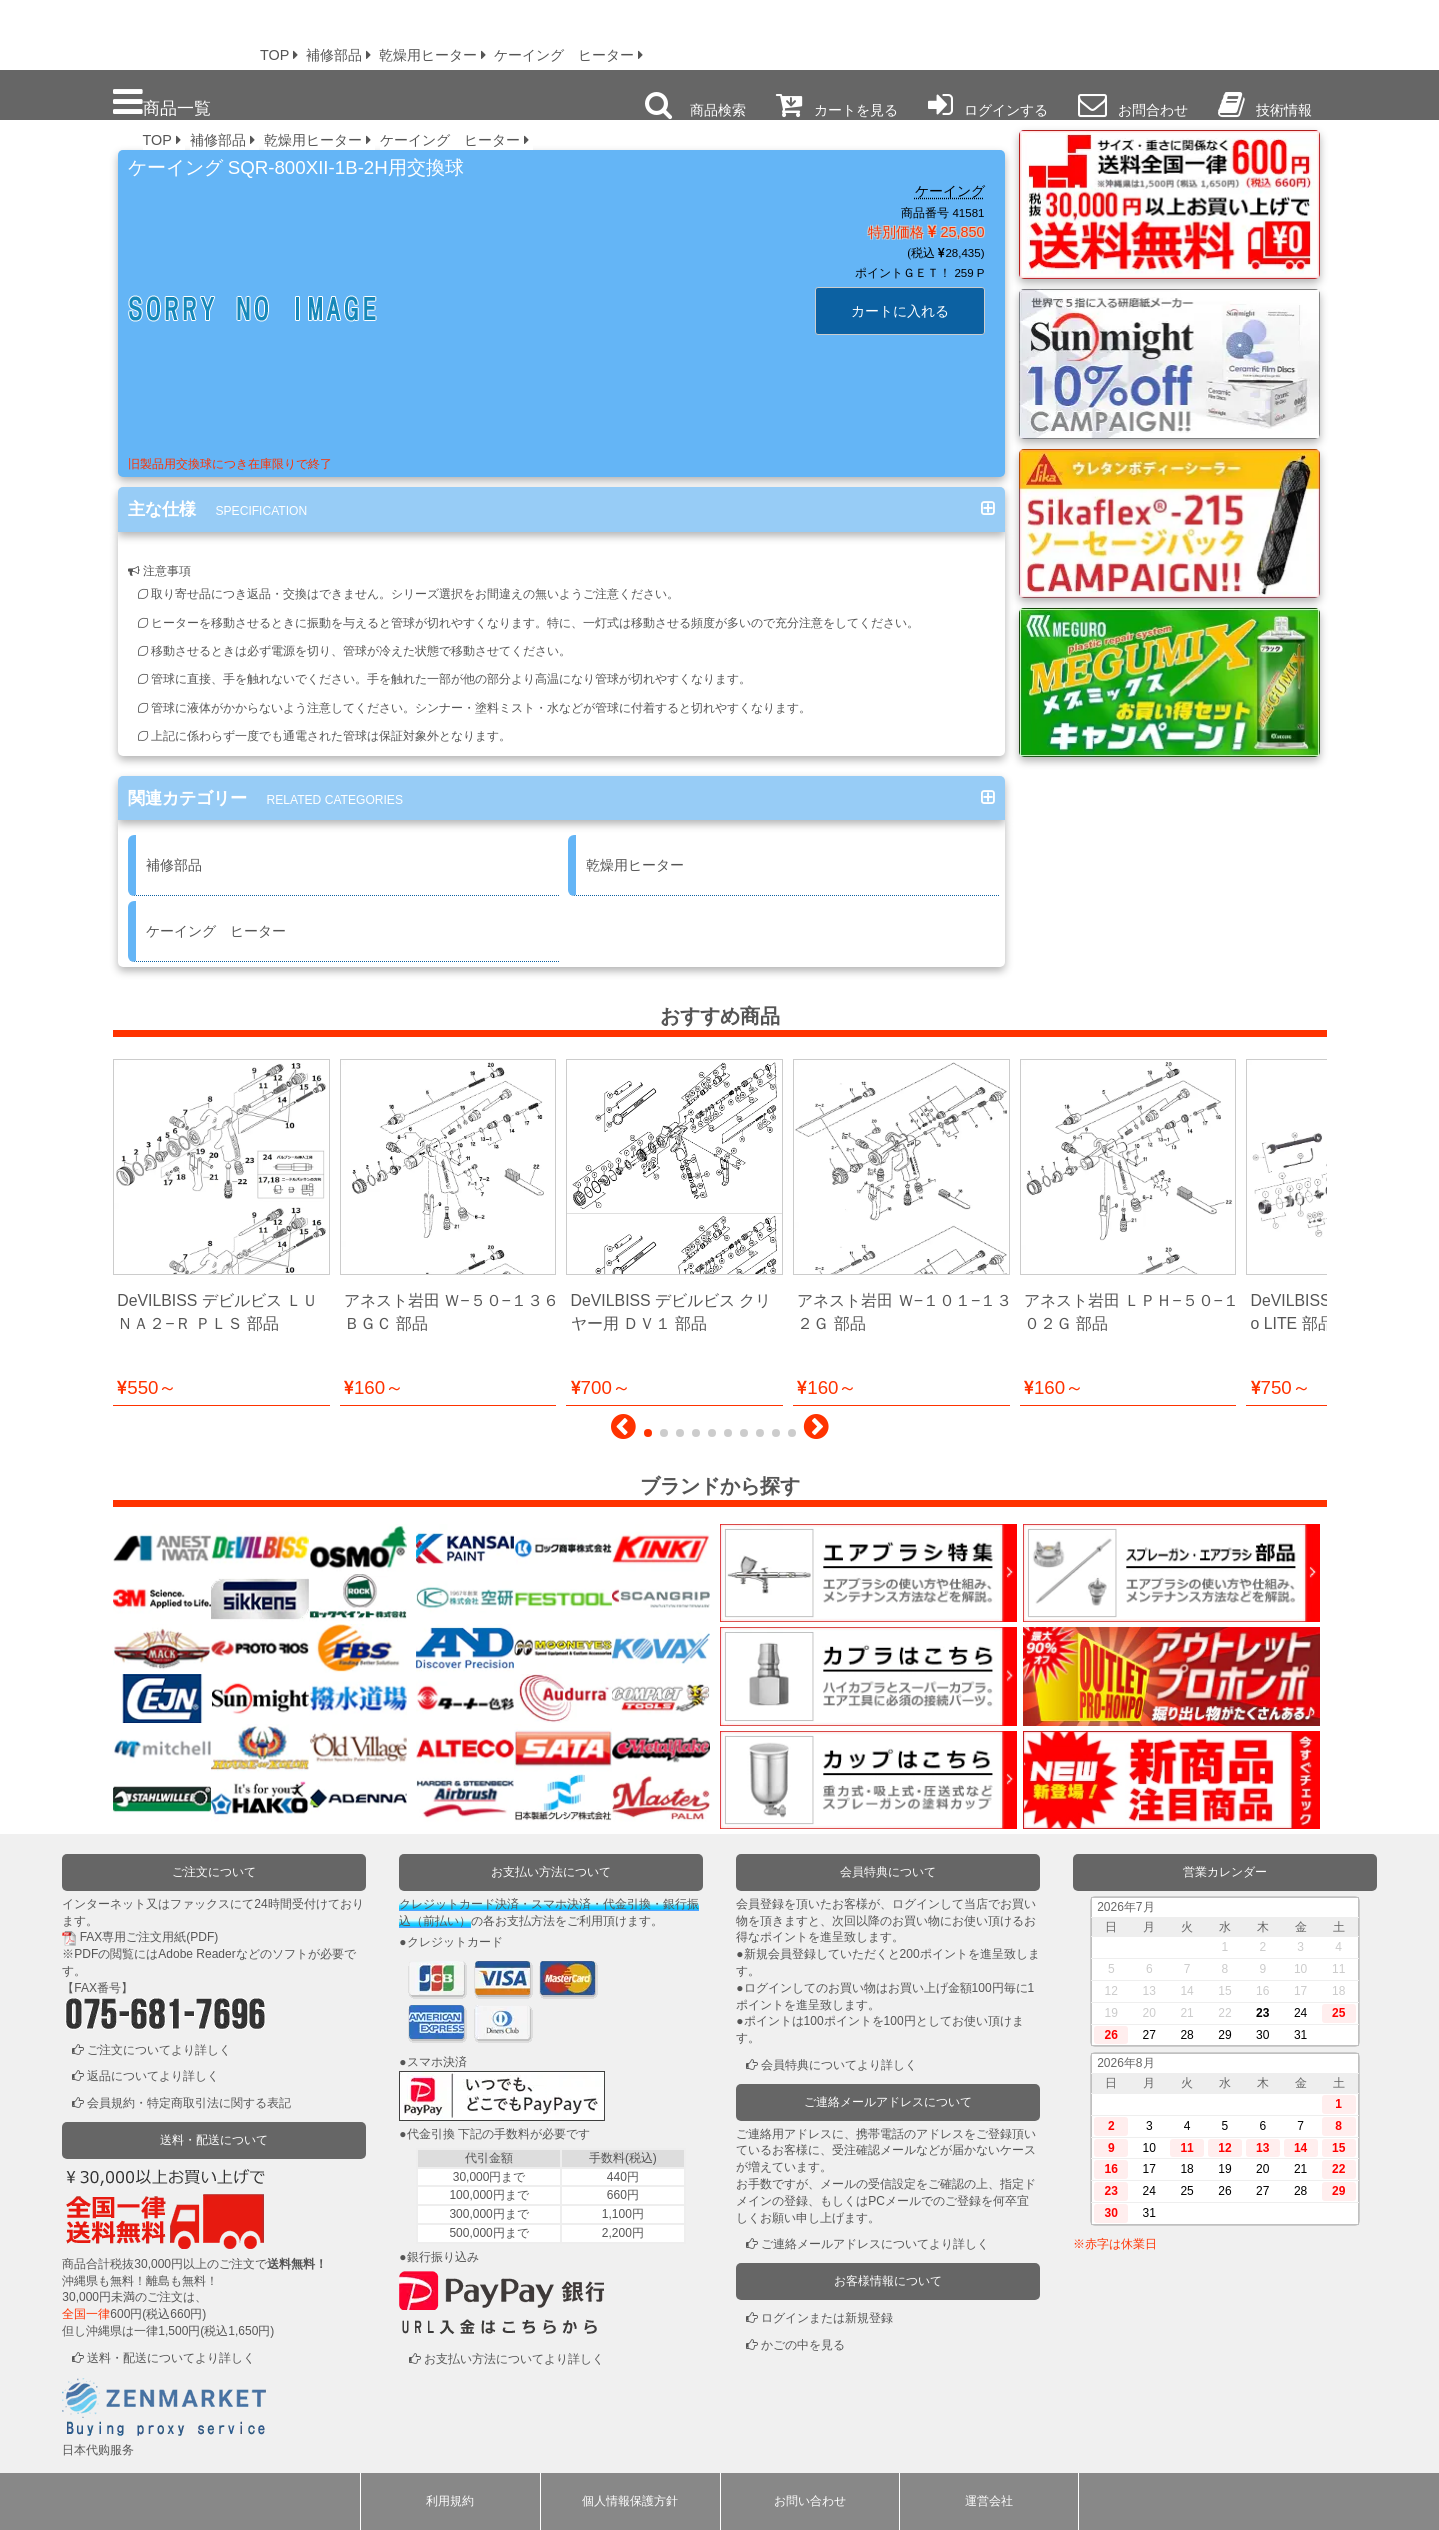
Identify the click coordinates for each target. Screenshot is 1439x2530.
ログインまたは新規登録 (827, 2318)
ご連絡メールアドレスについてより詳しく (875, 2244)
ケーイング (950, 191)
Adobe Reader (196, 1954)
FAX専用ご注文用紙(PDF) (149, 1937)
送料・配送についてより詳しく (171, 2358)
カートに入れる (900, 311)
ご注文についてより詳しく (159, 2050)
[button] (623, 1432)
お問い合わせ (810, 2501)
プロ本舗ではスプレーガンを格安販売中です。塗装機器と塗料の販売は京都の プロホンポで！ (119, 30)
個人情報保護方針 (630, 2501)
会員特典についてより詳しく (839, 2065)
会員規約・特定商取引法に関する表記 (189, 2103)
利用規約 (450, 2501)
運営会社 (989, 2501)
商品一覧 (162, 102)
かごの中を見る (803, 2345)
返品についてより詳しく (153, 2076)
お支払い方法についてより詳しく (514, 2359)
